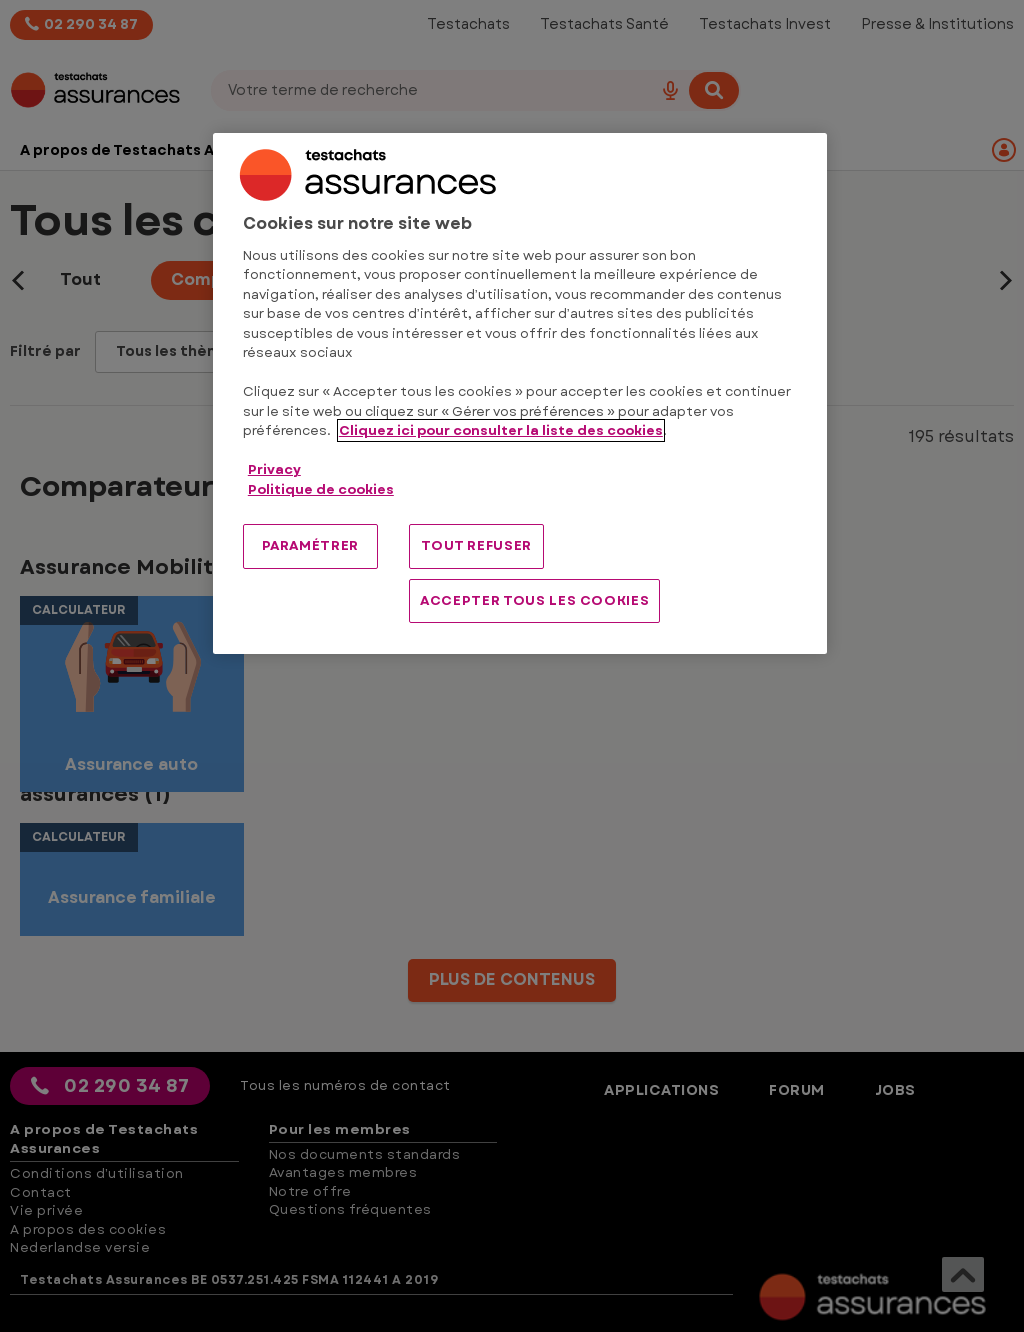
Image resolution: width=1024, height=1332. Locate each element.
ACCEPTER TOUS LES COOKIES (534, 600)
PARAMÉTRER (311, 545)
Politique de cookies (321, 489)
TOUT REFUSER (476, 545)
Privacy (274, 469)
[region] (520, 393)
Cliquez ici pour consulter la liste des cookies (501, 430)
